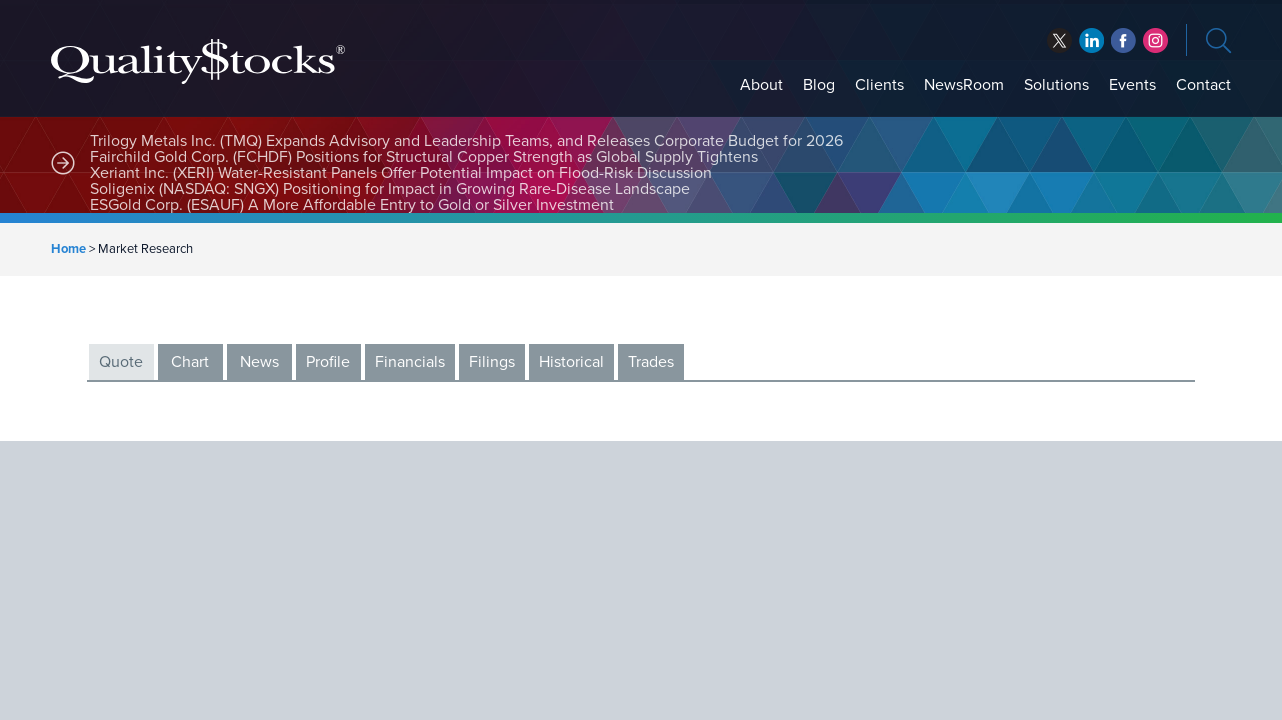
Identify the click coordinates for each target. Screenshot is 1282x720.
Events (1132, 85)
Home (68, 249)
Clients (879, 85)
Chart (190, 362)
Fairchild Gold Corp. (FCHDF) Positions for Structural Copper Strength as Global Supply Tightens (424, 157)
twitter (1059, 40)
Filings (492, 362)
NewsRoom (964, 85)
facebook (1091, 40)
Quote (121, 362)
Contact (1203, 85)
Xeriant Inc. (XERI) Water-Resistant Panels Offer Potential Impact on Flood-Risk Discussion (401, 173)
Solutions (1056, 85)
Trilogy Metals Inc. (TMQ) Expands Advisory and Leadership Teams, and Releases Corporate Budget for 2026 (466, 141)
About (761, 85)
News (259, 362)
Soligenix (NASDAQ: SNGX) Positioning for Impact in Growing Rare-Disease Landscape (390, 189)
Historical (571, 362)
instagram (1155, 40)
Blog (819, 85)
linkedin (1123, 40)
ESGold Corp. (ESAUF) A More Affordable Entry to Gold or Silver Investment (352, 205)
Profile (328, 362)
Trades (651, 362)
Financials (410, 362)
